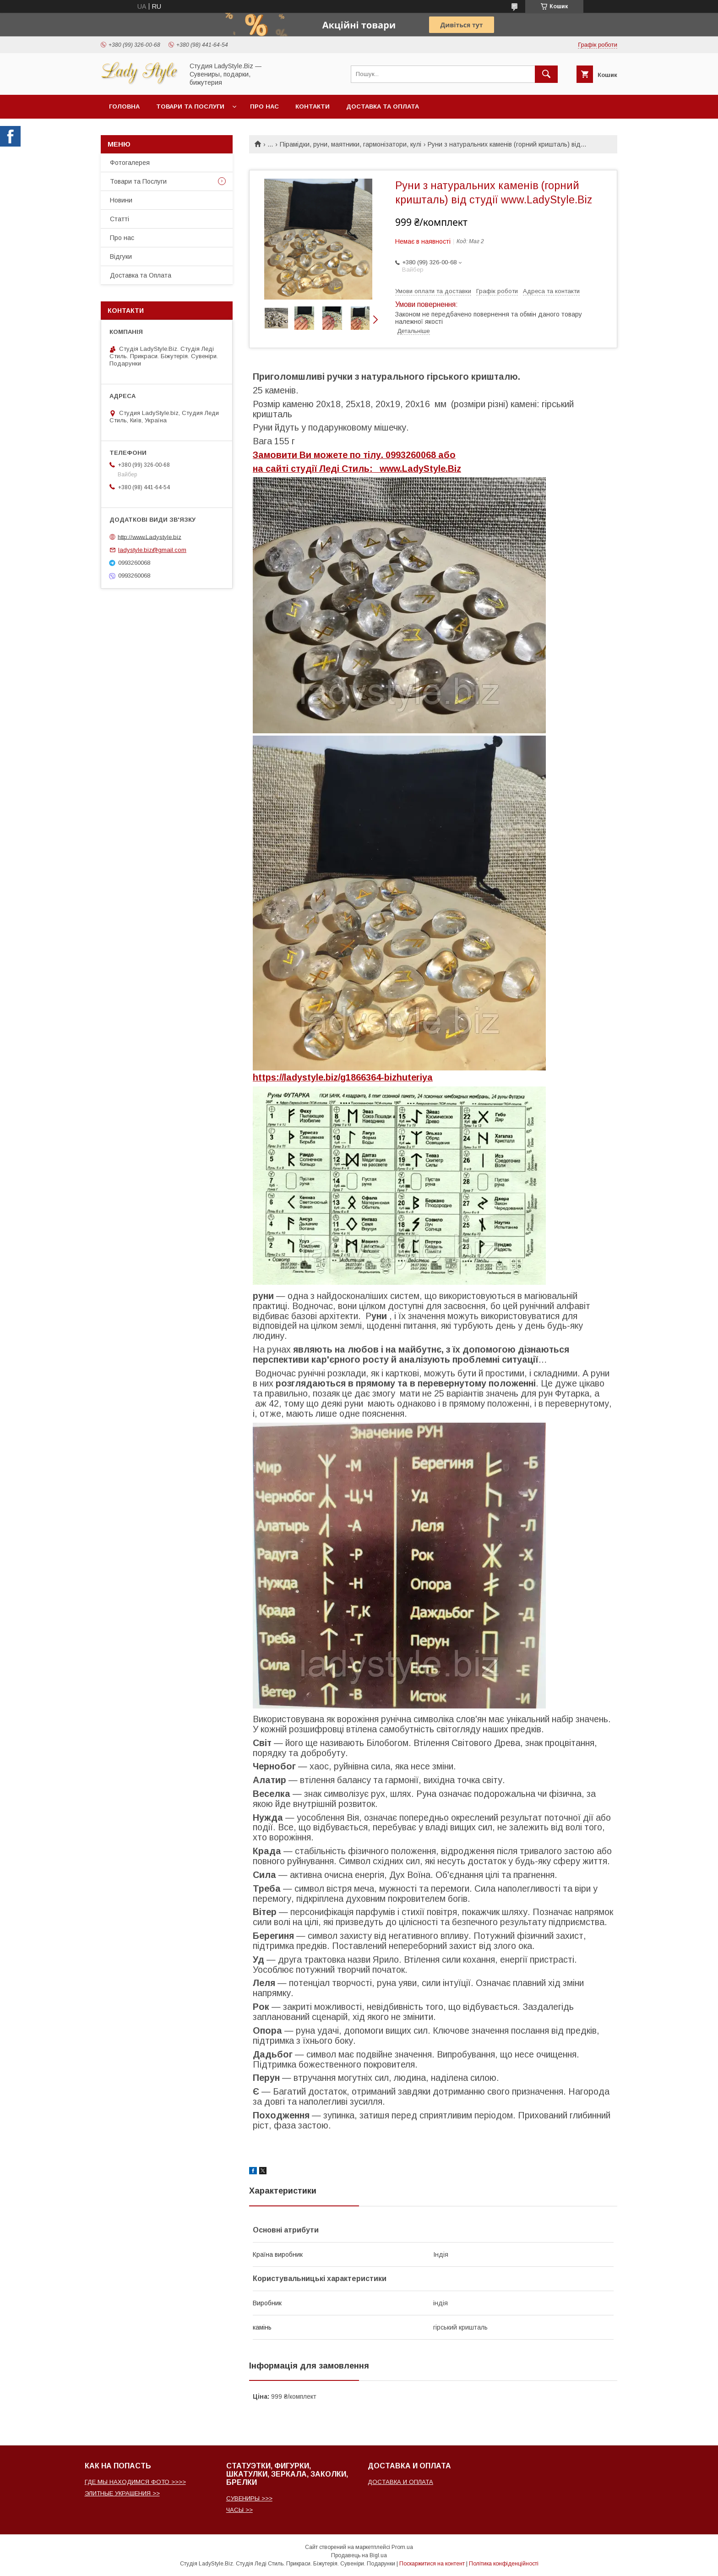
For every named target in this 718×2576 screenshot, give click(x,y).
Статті (119, 219)
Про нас (264, 106)
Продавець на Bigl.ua (359, 2555)
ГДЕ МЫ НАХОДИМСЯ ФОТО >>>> (135, 2481)
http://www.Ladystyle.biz (149, 536)
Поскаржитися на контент (432, 2563)
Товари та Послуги (138, 181)
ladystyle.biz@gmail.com (152, 549)
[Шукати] (546, 74)
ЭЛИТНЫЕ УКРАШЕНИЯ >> (122, 2493)
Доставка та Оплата (382, 106)
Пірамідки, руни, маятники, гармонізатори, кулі (350, 144)
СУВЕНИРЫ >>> (249, 2498)
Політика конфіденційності (503, 2563)
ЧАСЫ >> (239, 2509)
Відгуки (121, 256)
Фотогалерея (130, 162)
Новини (121, 200)
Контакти (312, 106)
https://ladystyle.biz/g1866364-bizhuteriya (343, 1077)
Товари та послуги (190, 106)
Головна (124, 106)
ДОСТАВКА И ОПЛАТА (400, 2481)
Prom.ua (402, 2547)
